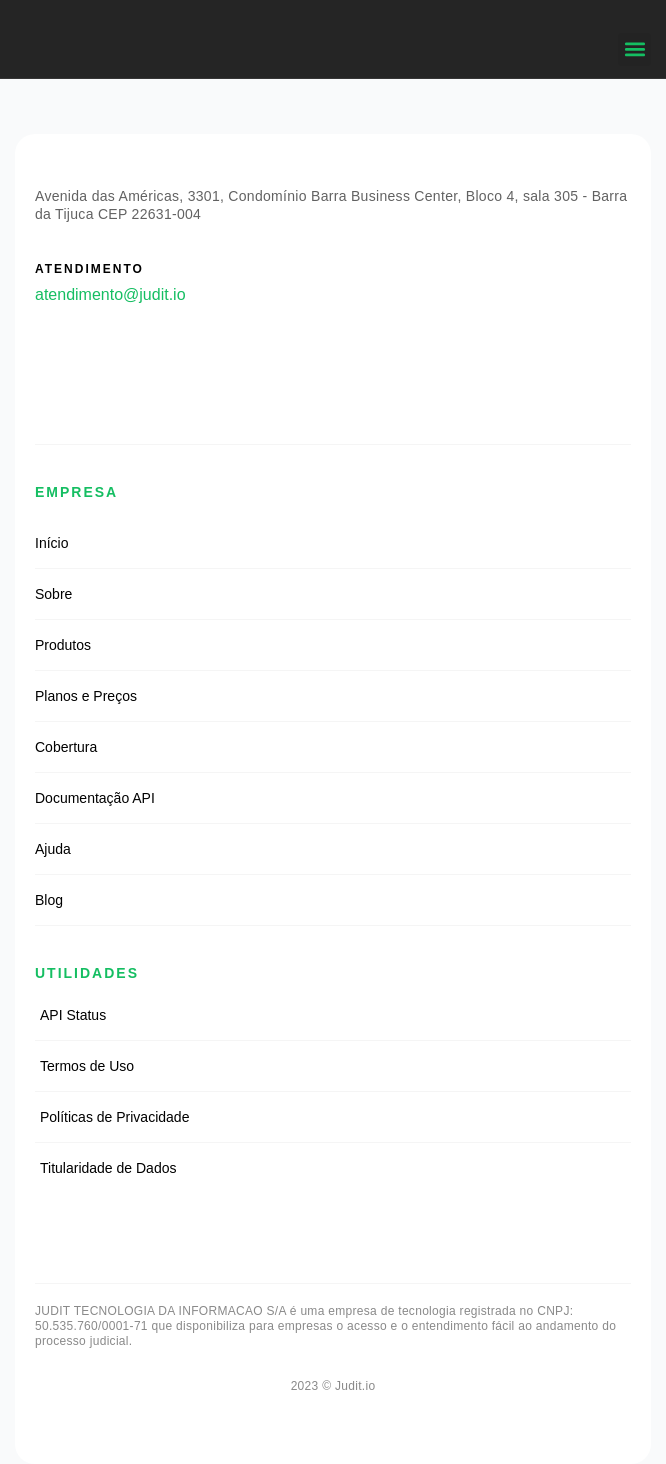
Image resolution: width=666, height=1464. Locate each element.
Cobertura (66, 747)
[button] (634, 49)
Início (51, 543)
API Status (73, 1015)
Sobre (53, 594)
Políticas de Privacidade (114, 1117)
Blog (49, 900)
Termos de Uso (87, 1066)
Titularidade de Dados (108, 1168)
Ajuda (53, 849)
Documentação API (95, 798)
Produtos (63, 645)
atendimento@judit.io (110, 294)
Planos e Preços (86, 696)
